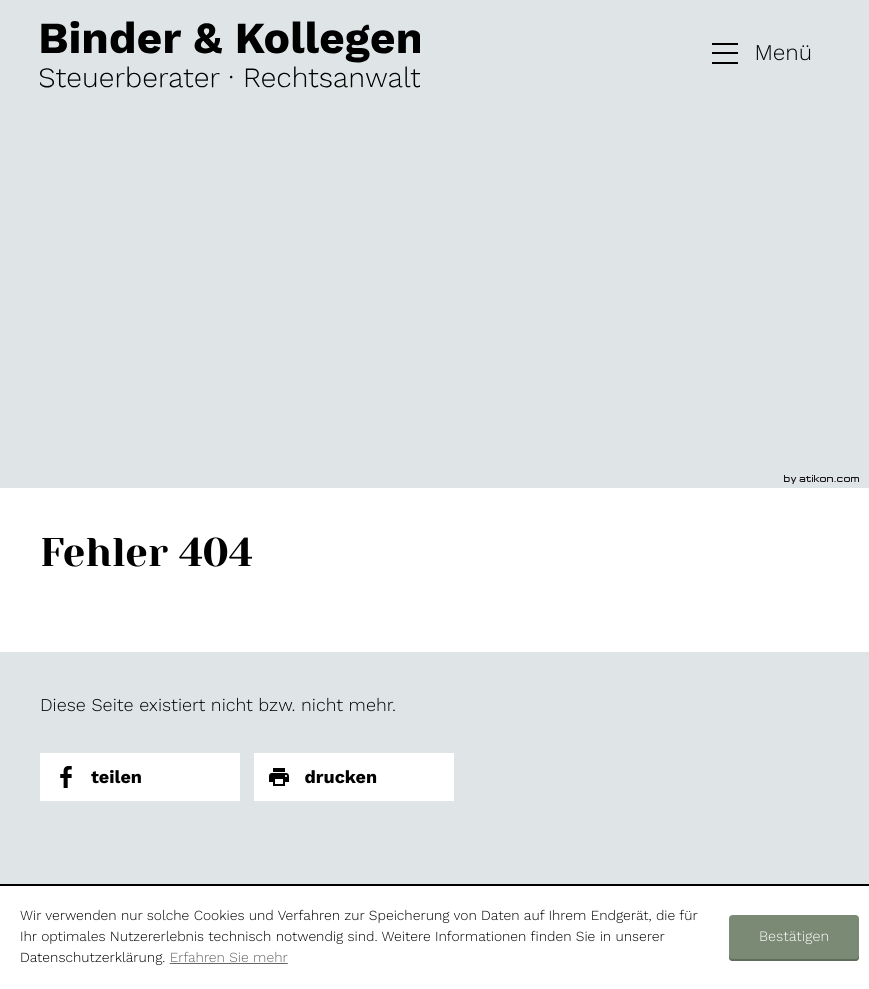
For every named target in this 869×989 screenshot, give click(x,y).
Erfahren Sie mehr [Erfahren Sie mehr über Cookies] (229, 958)
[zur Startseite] (230, 54)
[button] (762, 54)
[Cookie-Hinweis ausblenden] (794, 938)
